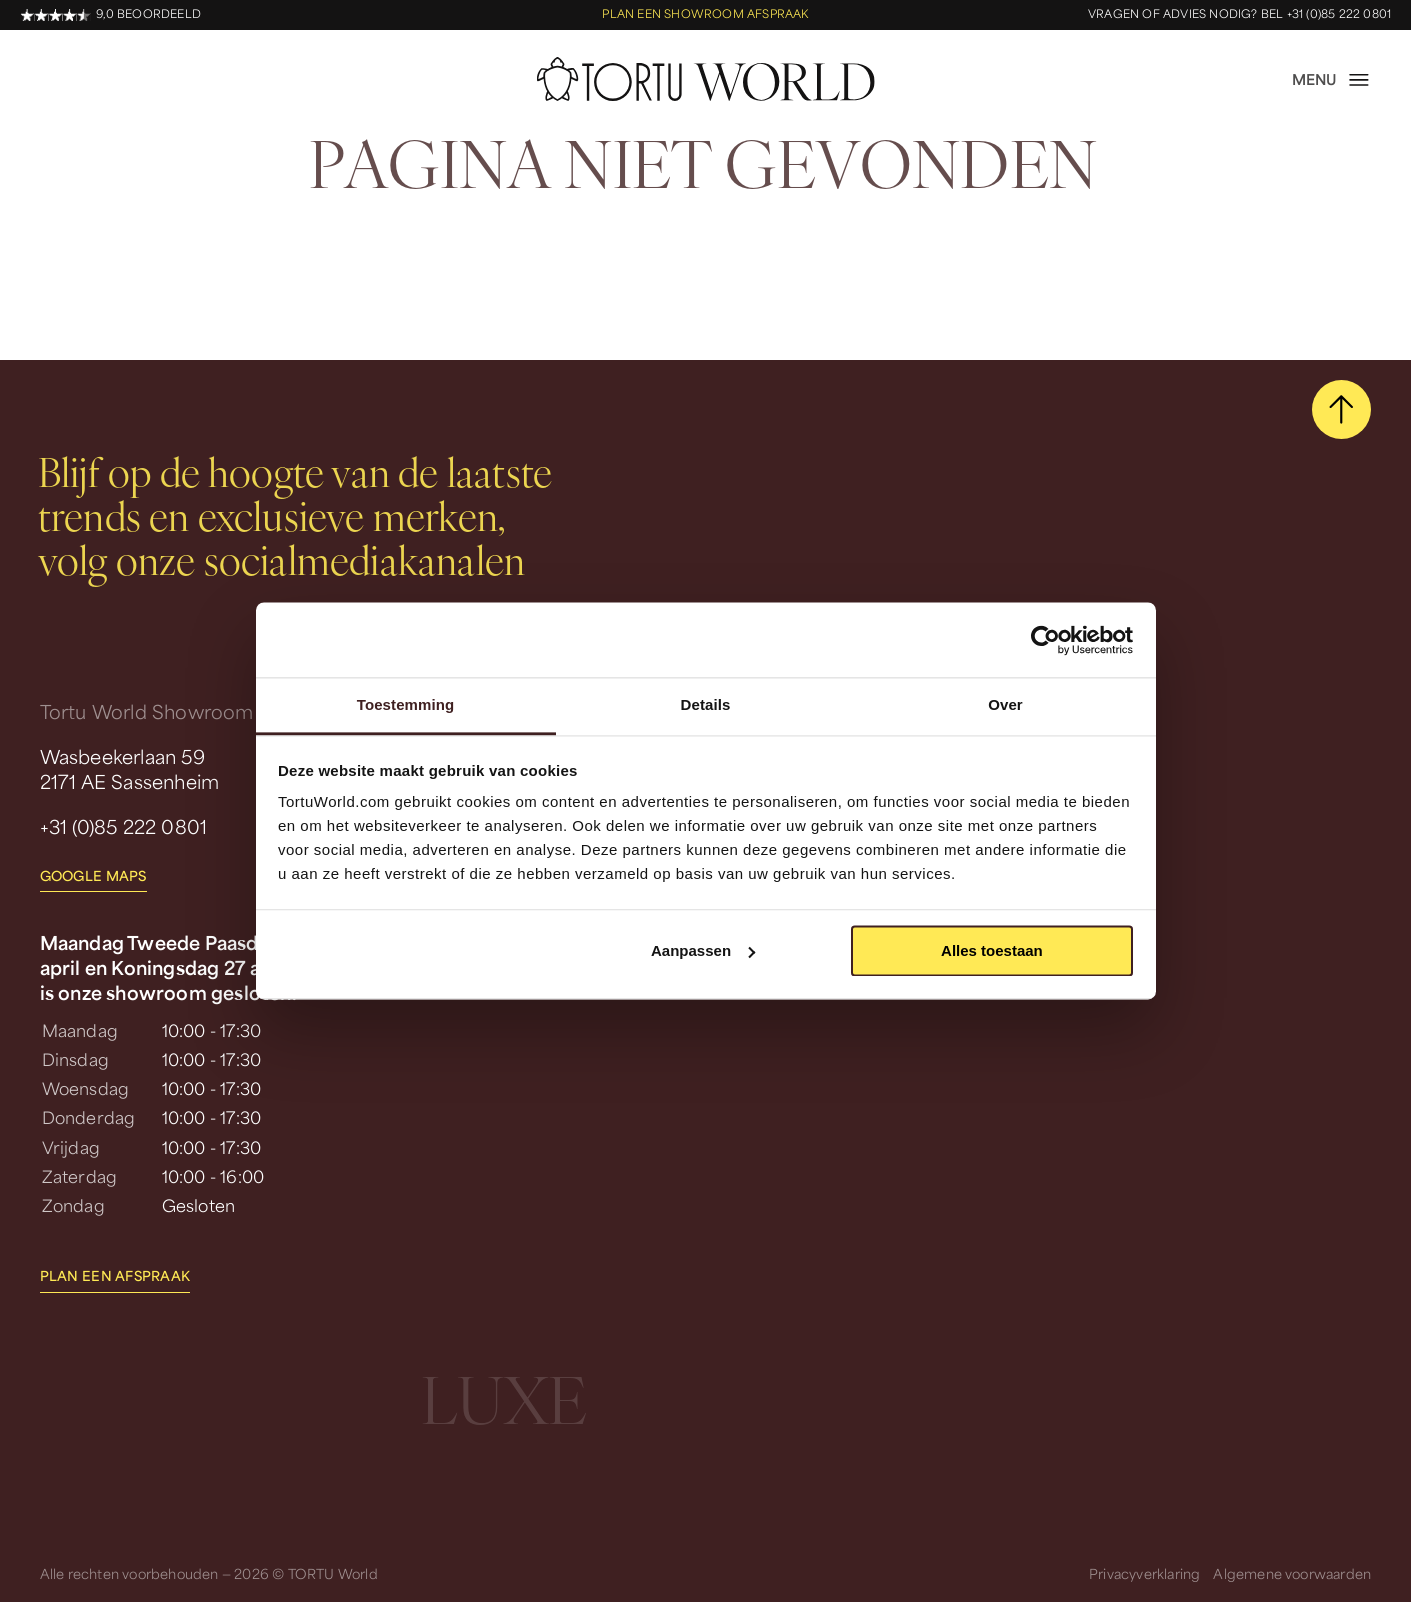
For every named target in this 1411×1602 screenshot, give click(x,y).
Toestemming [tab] (406, 704)
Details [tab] (706, 704)
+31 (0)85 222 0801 (124, 826)
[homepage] (706, 79)
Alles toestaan (992, 950)
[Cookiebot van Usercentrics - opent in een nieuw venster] (1045, 640)
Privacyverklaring (1144, 1573)
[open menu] (1332, 80)
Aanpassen (703, 950)
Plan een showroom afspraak (705, 14)
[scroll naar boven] (1342, 410)
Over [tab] (1005, 704)
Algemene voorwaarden (1292, 1573)
